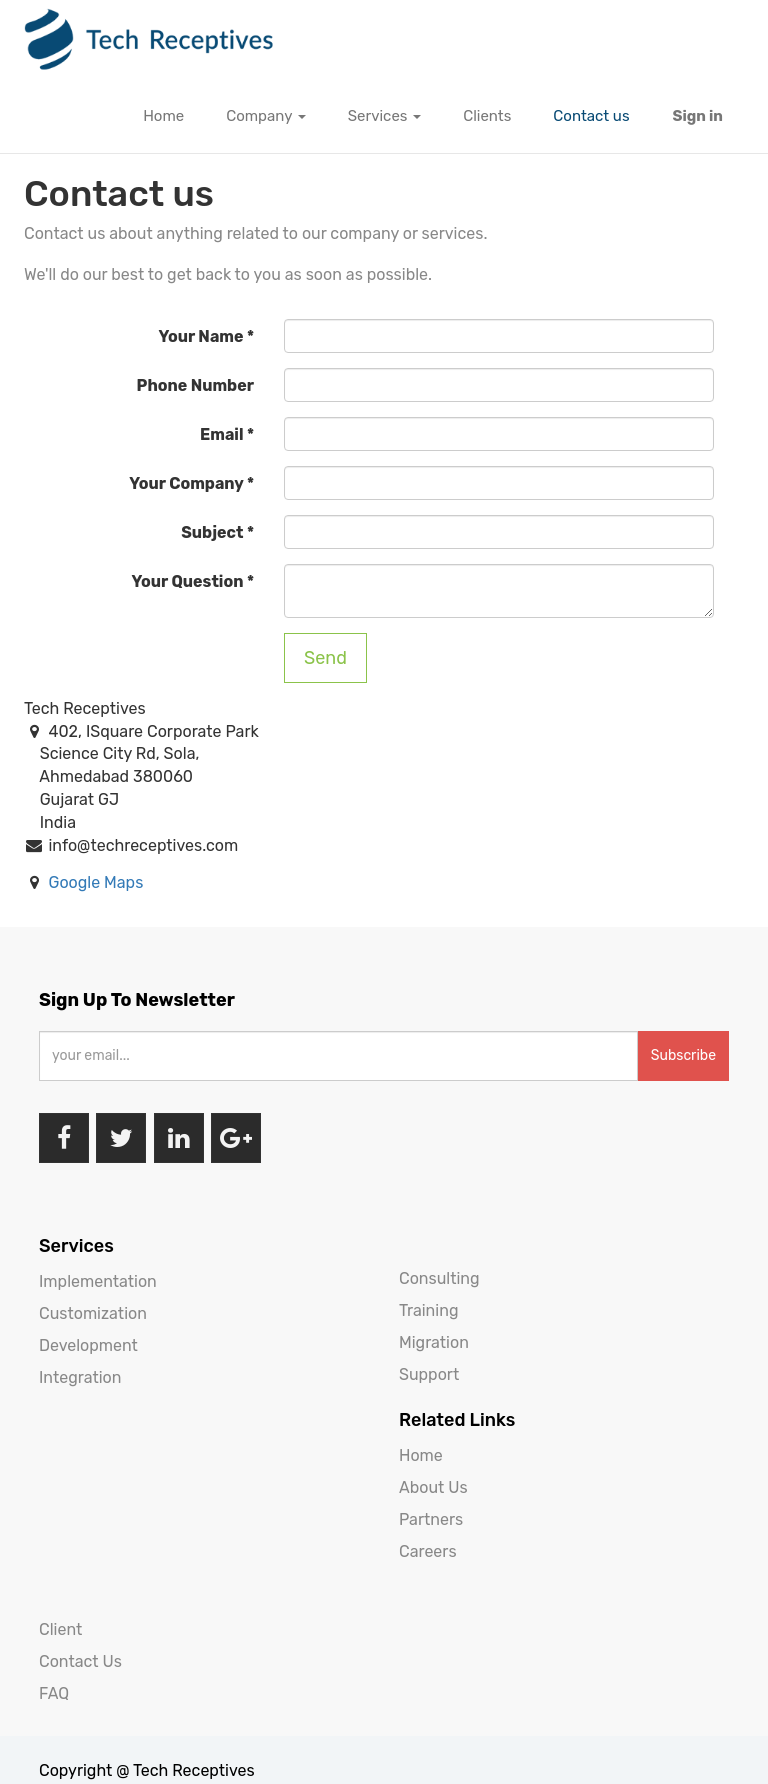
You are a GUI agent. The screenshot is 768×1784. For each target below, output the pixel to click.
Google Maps (95, 882)
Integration (80, 1377)
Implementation (98, 1281)
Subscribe (683, 1055)
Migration (434, 1342)
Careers (428, 1551)
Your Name (201, 336)
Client (60, 1629)
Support (429, 1374)
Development (88, 1345)
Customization (93, 1313)
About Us (433, 1487)
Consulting (439, 1278)
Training (428, 1310)
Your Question (188, 581)
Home (421, 1455)
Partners (431, 1519)
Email (221, 434)
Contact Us (80, 1661)
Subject (212, 532)
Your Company (186, 483)
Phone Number (195, 385)
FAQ (54, 1693)
